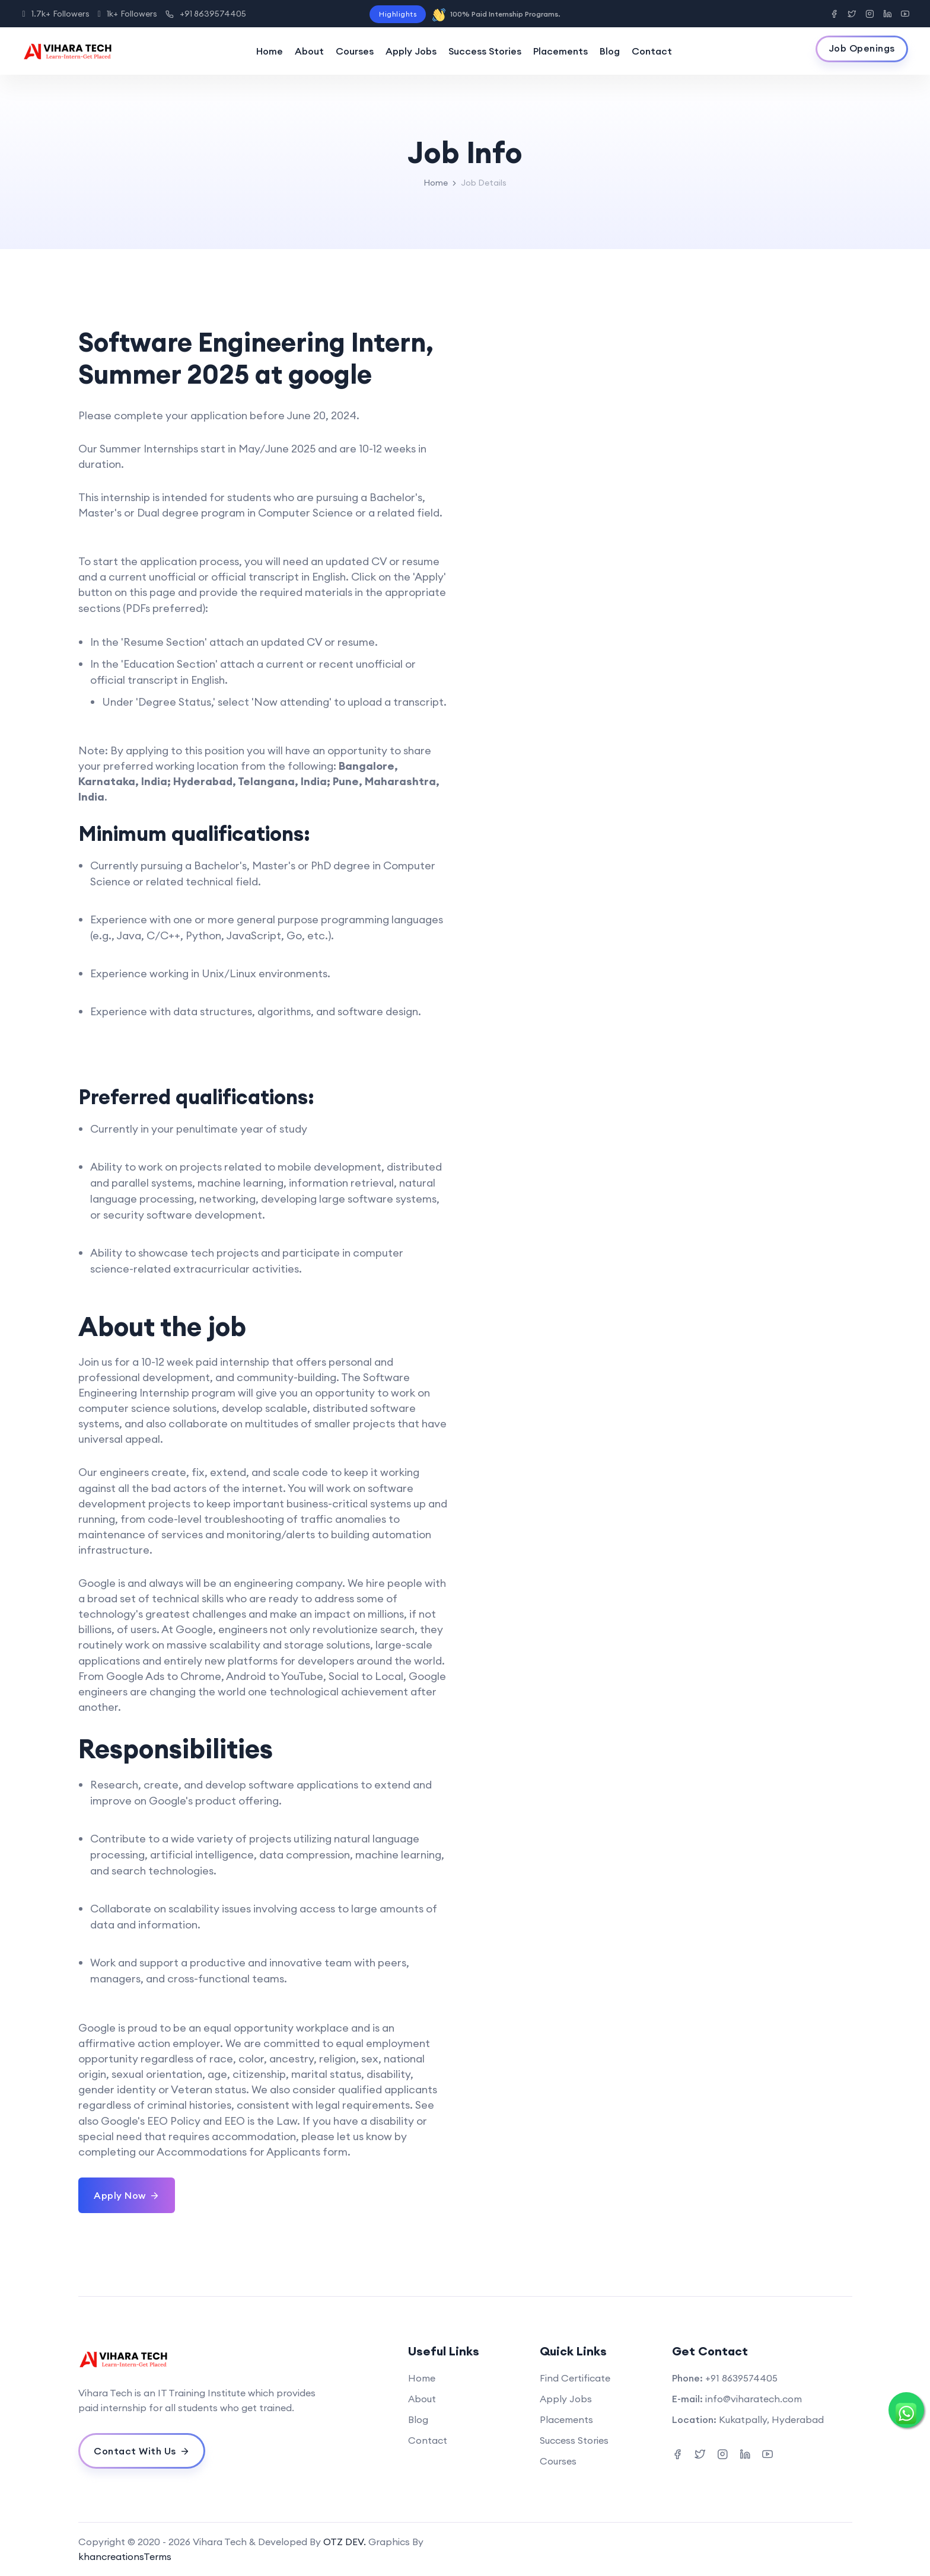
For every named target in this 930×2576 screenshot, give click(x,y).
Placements (560, 51)
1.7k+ (56, 13)
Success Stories (484, 51)
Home (269, 51)
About (309, 51)
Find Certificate (575, 2378)
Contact (652, 51)
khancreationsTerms (124, 2556)
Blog (610, 51)
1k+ (127, 13)
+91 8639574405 (205, 13)
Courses (355, 51)
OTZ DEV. (344, 2542)
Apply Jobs (411, 51)
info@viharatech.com (753, 2399)
